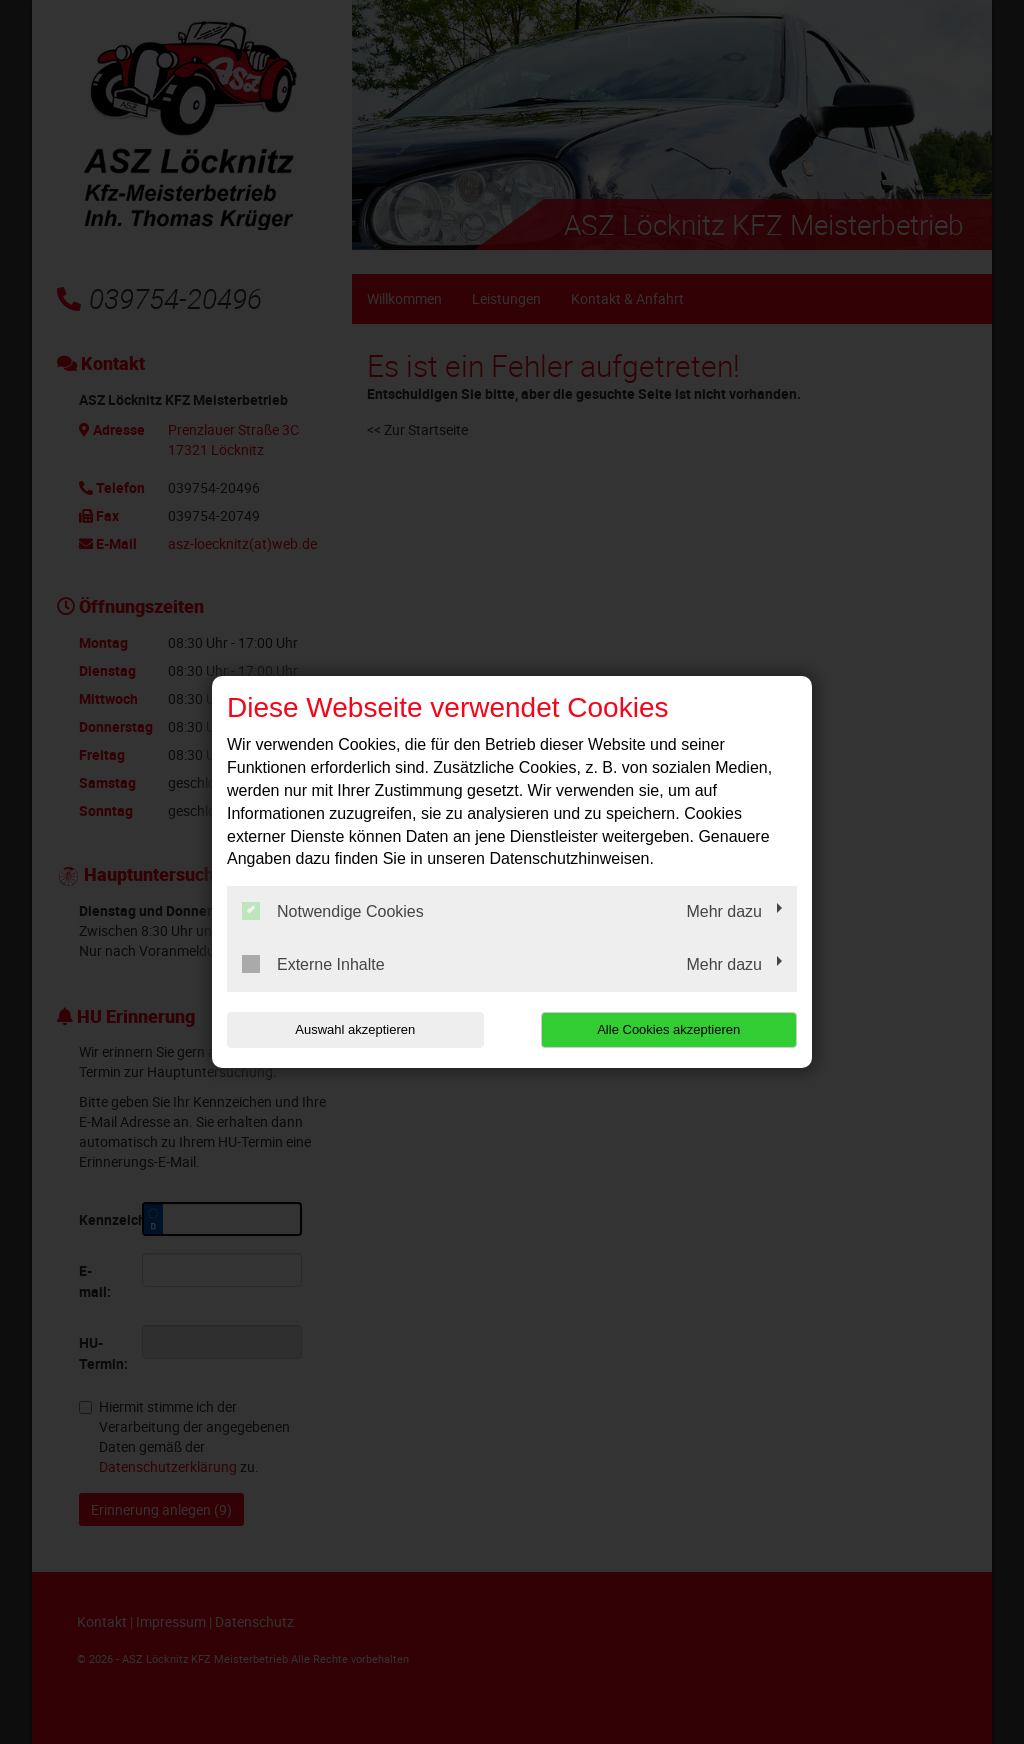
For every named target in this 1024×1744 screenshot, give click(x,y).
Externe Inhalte (313, 964)
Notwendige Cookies (333, 911)
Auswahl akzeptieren (355, 1029)
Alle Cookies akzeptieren (668, 1029)
